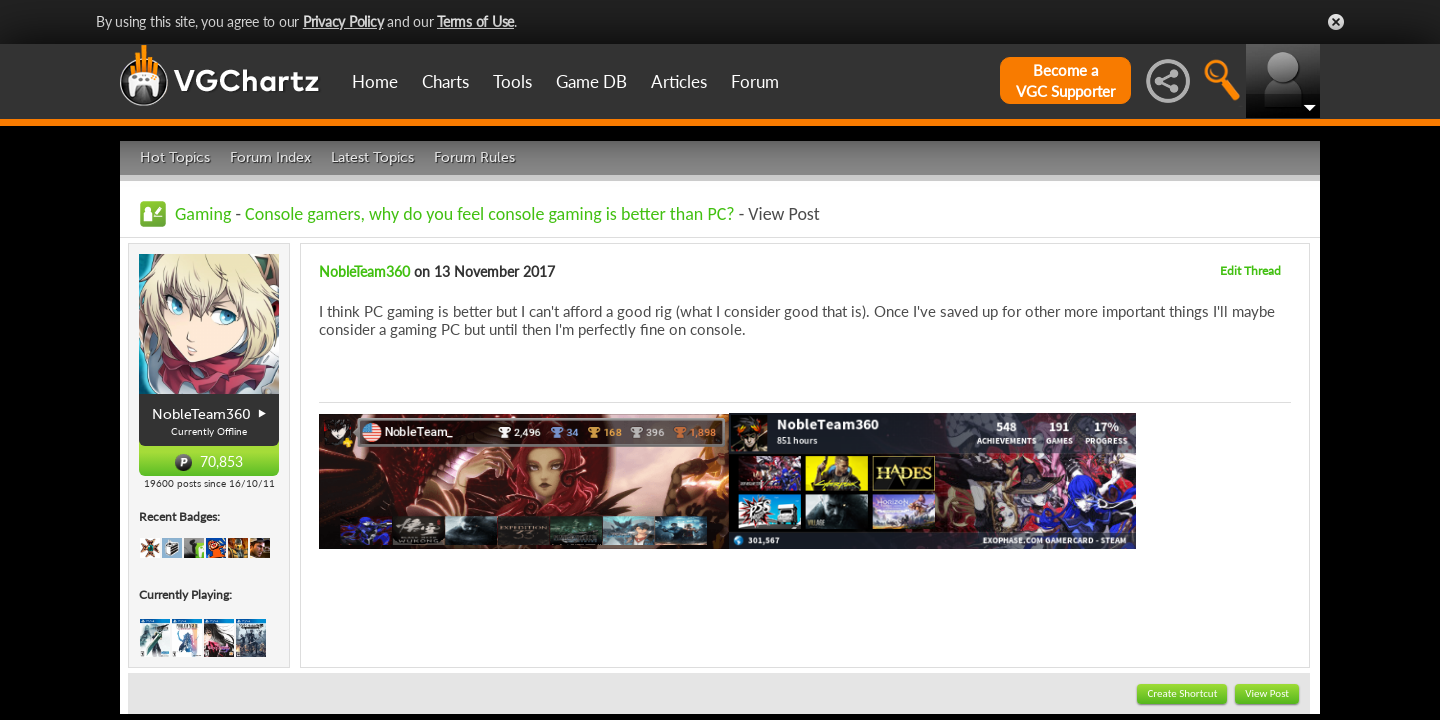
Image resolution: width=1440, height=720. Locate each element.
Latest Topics (372, 157)
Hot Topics (175, 157)
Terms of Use (475, 21)
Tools (512, 81)
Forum (755, 81)
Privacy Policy (343, 21)
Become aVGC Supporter (1065, 80)
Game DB (591, 81)
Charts (445, 81)
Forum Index (270, 157)
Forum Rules (474, 157)
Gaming (203, 214)
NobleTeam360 (364, 271)
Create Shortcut (1182, 693)
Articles (679, 81)
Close (1336, 22)
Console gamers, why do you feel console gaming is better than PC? (490, 214)
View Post (1267, 693)
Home (375, 81)
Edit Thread (1250, 270)
